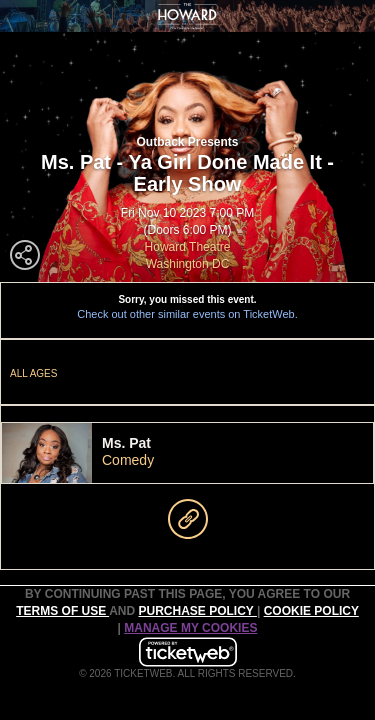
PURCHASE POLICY (197, 611)
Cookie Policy (311, 611)
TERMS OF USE (62, 611)
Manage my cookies (190, 628)
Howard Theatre (188, 247)
